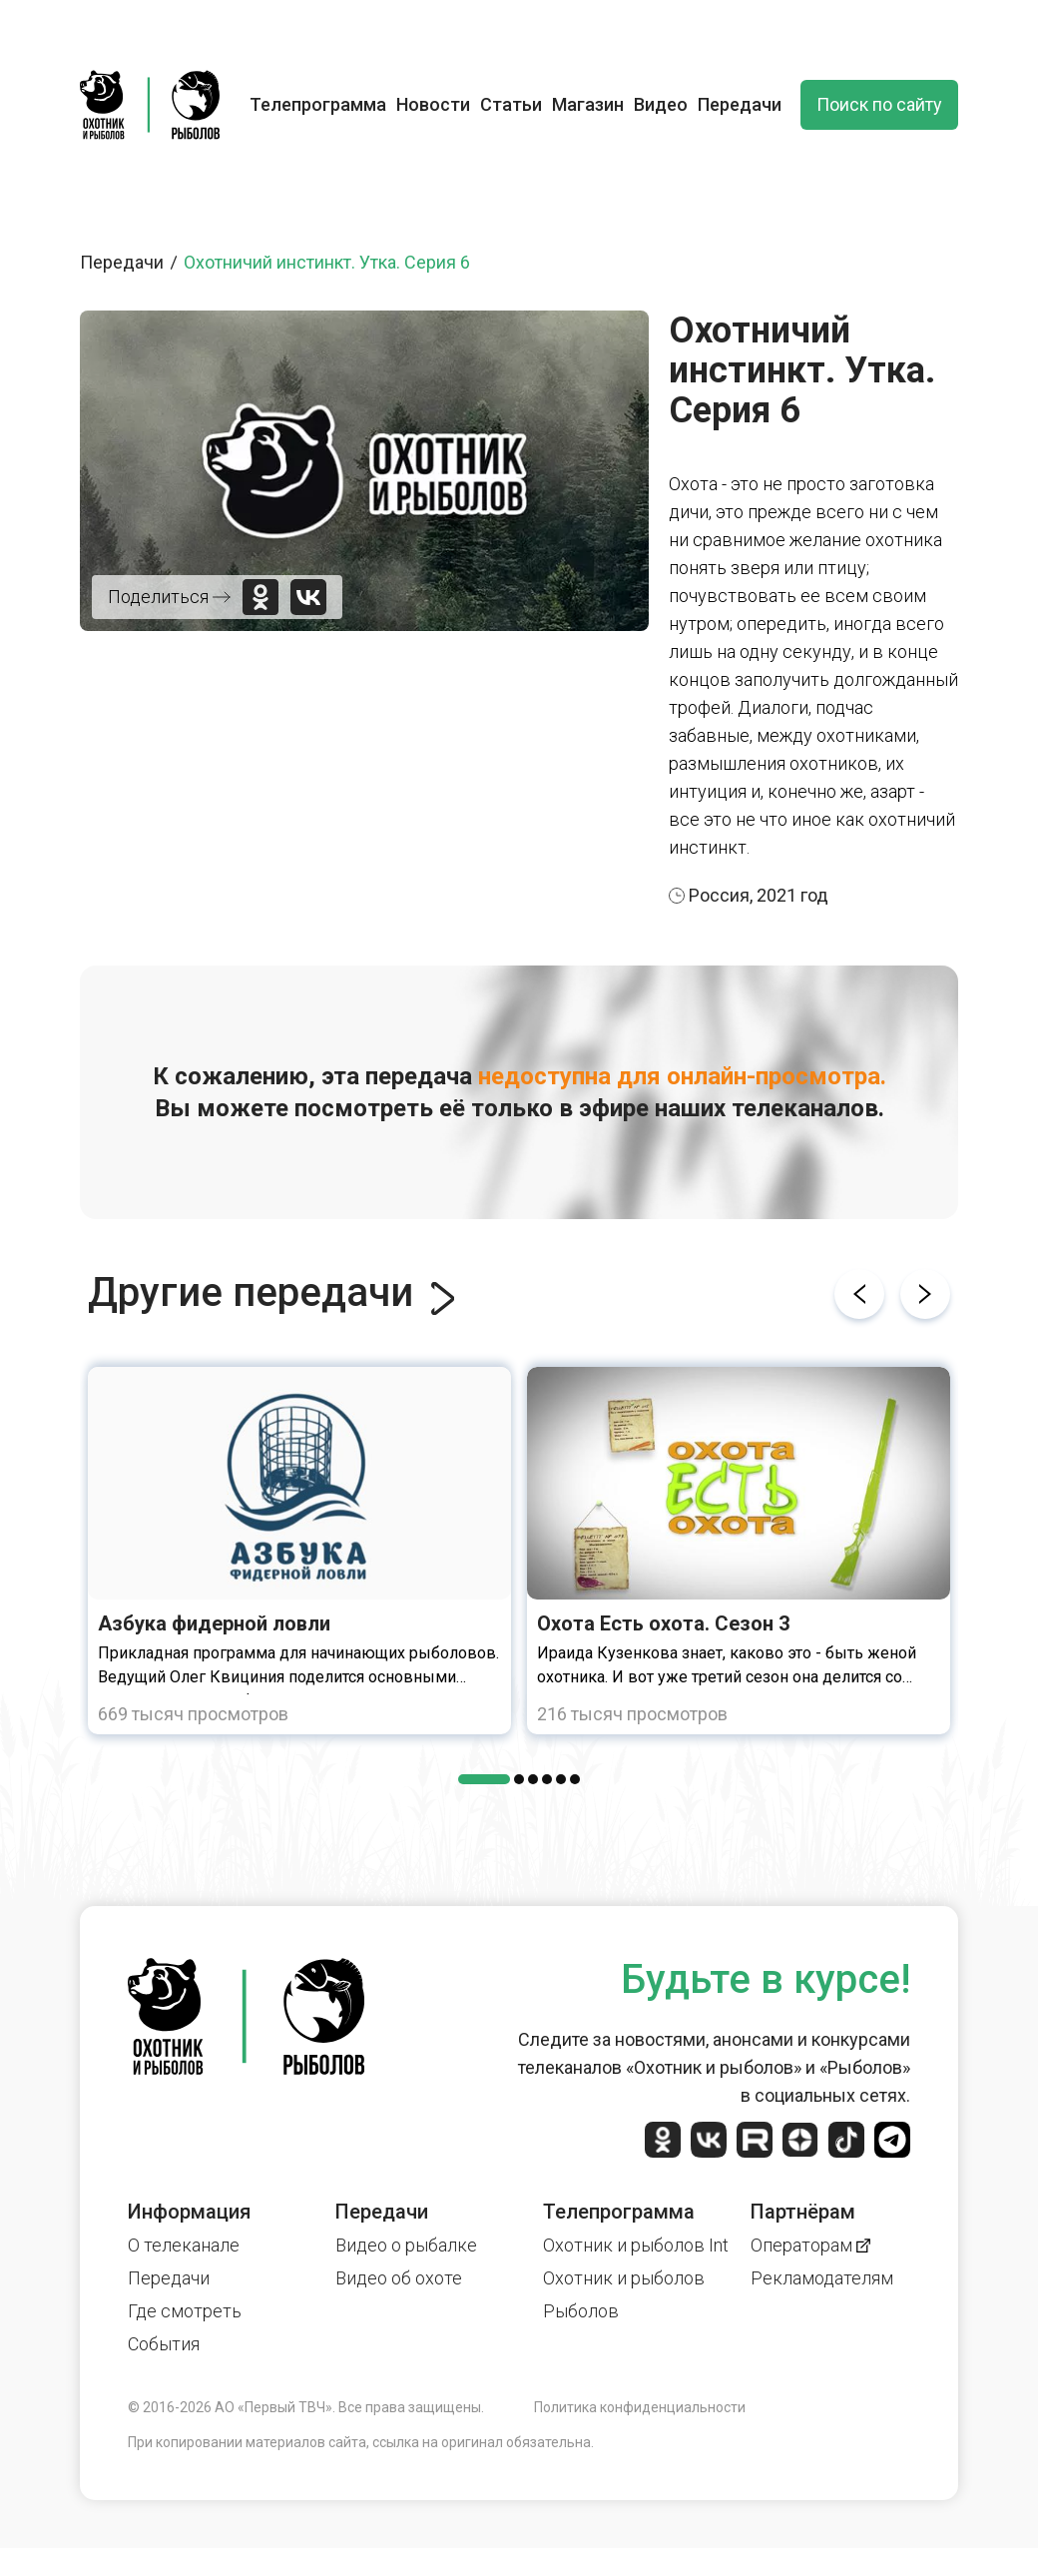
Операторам (810, 2245)
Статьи (511, 104)
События (164, 2343)
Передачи (739, 104)
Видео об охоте (398, 2277)
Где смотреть (185, 2310)
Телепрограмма (318, 104)
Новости (433, 104)
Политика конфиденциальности (640, 2407)
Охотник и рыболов (624, 2277)
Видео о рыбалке (406, 2245)
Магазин (588, 104)
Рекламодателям (822, 2277)
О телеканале (184, 2245)
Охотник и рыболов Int (636, 2245)
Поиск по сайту (879, 104)
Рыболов (581, 2310)
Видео (661, 104)
